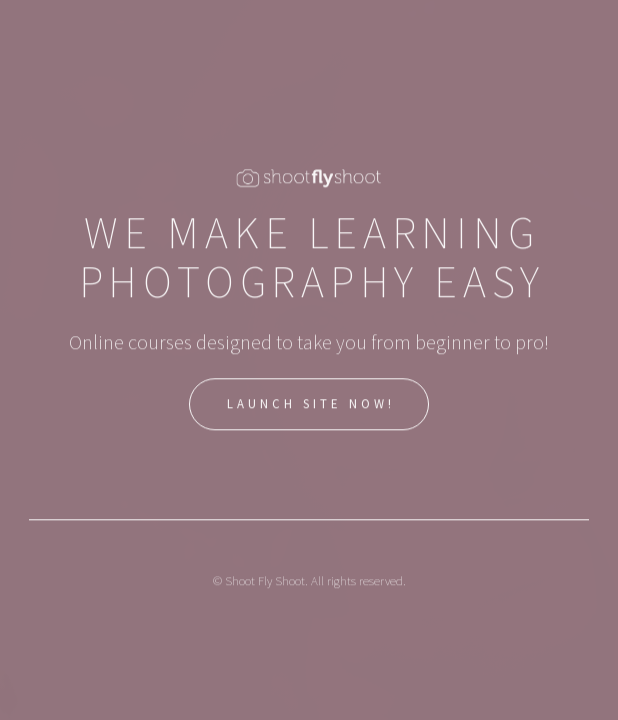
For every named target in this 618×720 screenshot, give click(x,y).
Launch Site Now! (311, 404)
